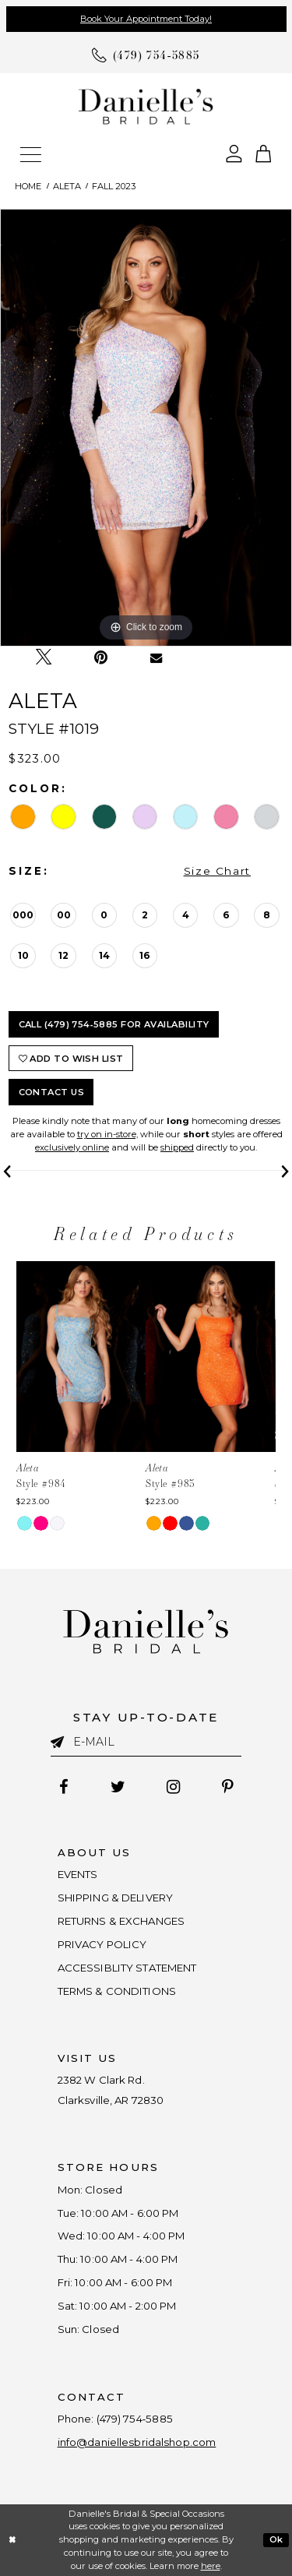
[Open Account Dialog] (234, 152)
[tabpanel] (146, 428)
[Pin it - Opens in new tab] (101, 658)
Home (28, 186)
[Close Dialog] (12, 2540)
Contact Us (52, 1092)
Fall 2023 (113, 186)
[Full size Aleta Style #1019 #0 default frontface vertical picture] (146, 428)
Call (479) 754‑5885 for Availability (114, 1024)
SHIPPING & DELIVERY (116, 1897)
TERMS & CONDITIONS (117, 1991)
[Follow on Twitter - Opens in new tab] (117, 1788)
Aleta (67, 186)
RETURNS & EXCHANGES (121, 1921)
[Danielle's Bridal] (146, 106)
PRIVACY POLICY (102, 1944)
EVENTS (78, 1874)
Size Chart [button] (217, 871)
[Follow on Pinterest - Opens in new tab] (227, 1788)
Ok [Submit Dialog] (276, 2539)
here (210, 2565)
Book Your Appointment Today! (146, 18)
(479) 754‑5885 (135, 2418)
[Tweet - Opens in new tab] (43, 658)
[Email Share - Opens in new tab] (156, 658)
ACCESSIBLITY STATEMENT (127, 1967)
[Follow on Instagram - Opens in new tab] (173, 1788)
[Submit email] (62, 1741)
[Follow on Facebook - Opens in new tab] (63, 1788)
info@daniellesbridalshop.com (137, 2442)
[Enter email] (146, 1742)
